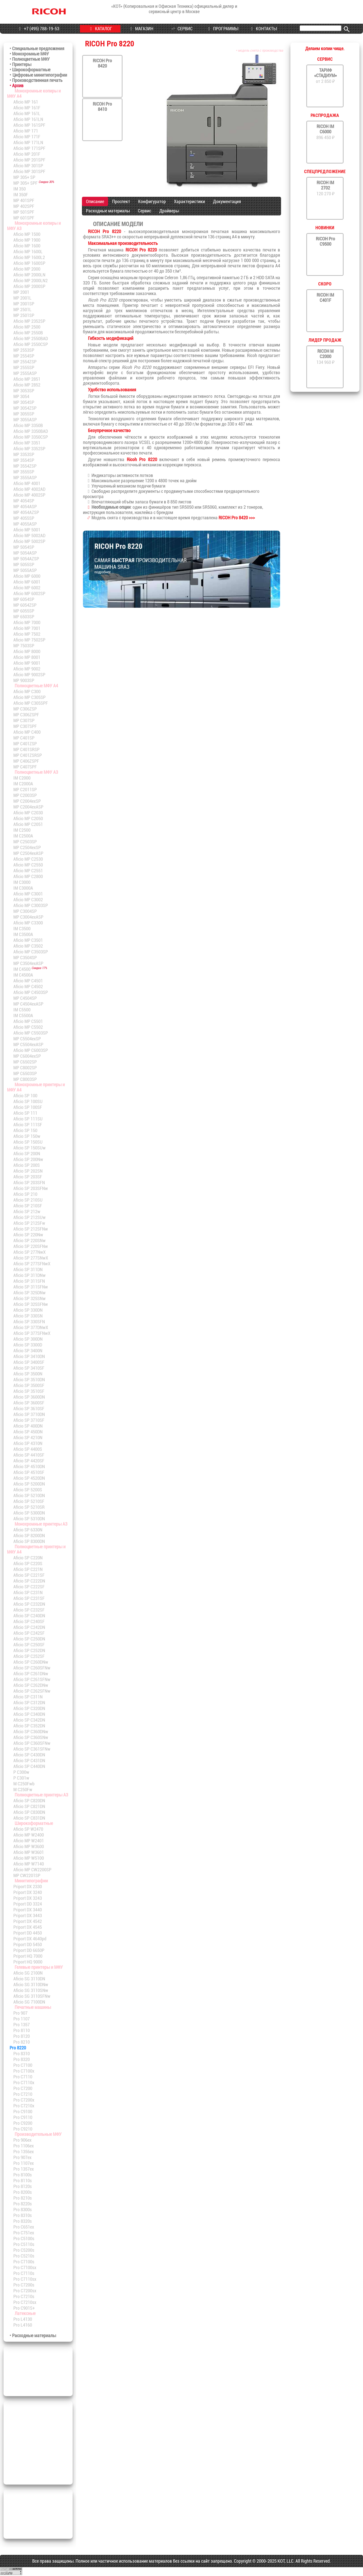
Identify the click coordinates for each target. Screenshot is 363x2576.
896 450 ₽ (325, 132)
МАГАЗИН (140, 28)
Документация (227, 201)
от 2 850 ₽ (325, 76)
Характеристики (189, 201)
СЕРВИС (181, 28)
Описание (95, 201)
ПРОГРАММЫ (222, 28)
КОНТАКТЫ (263, 28)
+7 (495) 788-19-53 (38, 28)
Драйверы (169, 210)
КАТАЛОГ (100, 28)
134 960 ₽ (325, 356)
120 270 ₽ (325, 188)
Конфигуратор (152, 201)
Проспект (121, 201)
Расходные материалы (108, 210)
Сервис (144, 210)
